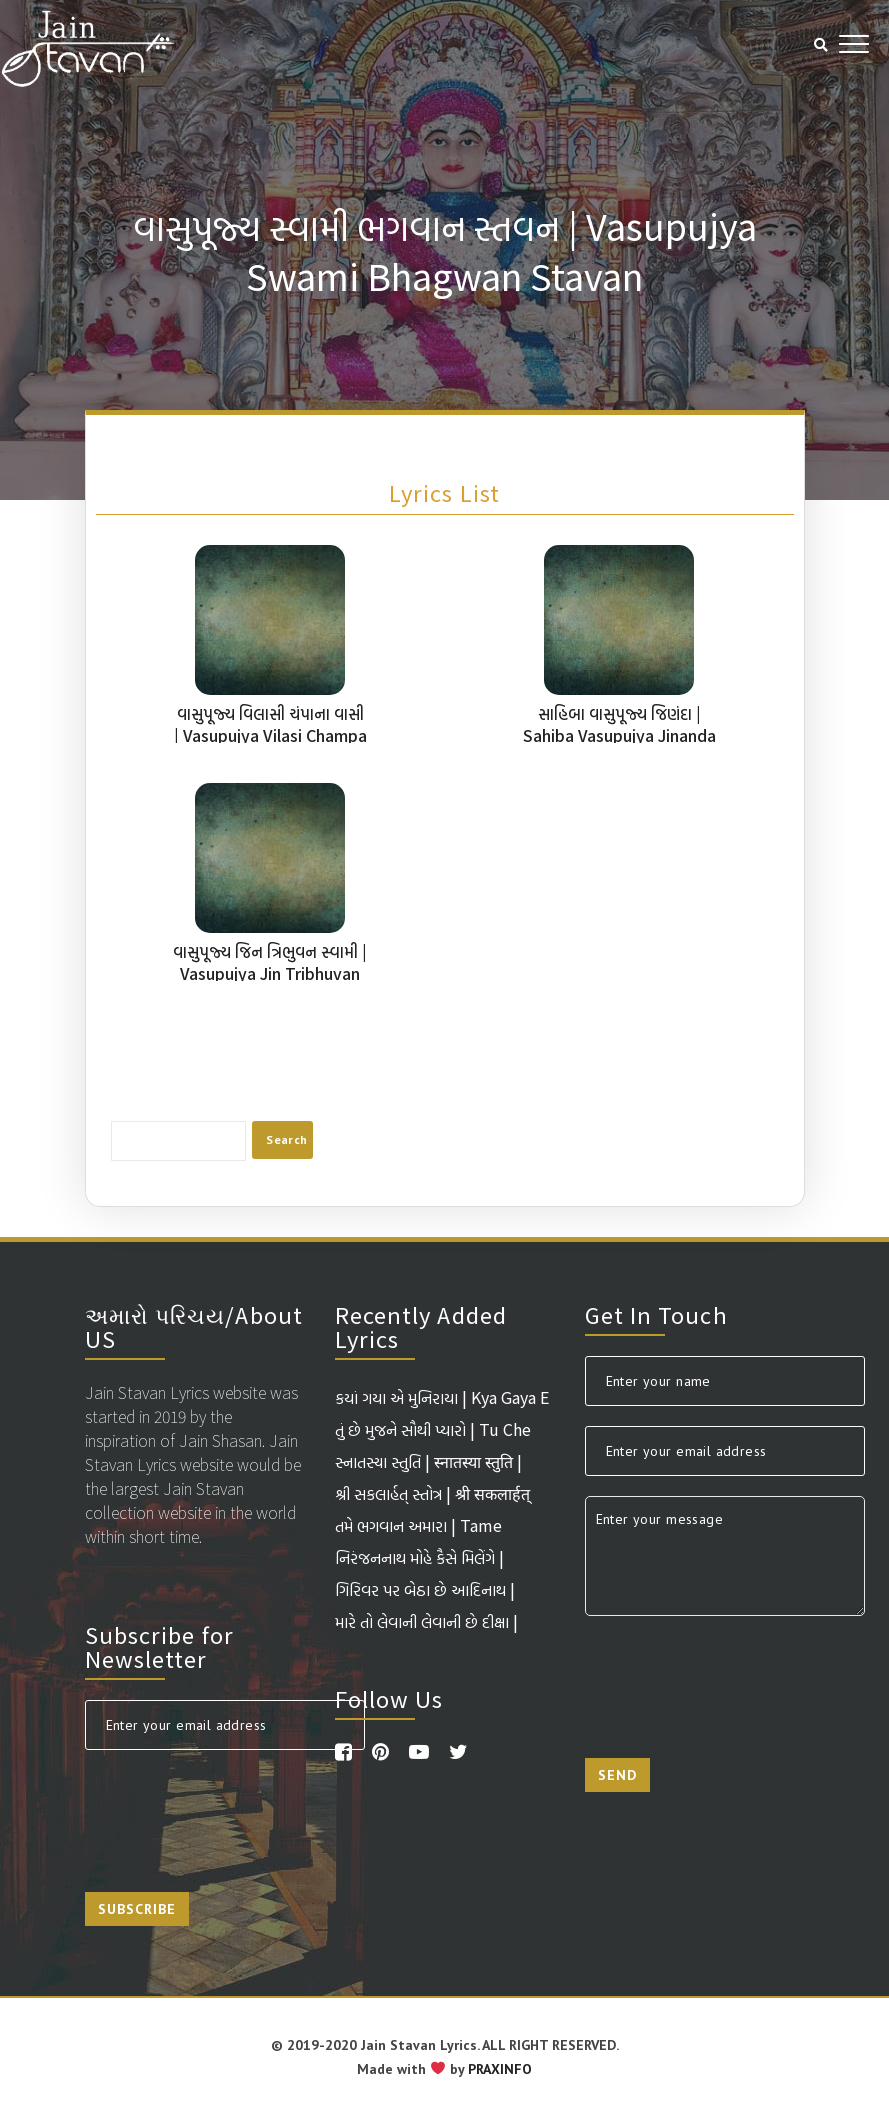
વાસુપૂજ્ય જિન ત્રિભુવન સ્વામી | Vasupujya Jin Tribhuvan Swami (270, 973)
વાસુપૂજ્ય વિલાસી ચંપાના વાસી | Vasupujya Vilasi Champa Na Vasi (270, 735)
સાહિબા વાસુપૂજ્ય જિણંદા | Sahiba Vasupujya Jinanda (619, 724)
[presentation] (237, 1809)
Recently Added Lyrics (421, 1326)
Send (617, 1775)
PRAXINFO (500, 2069)
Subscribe (137, 1909)
